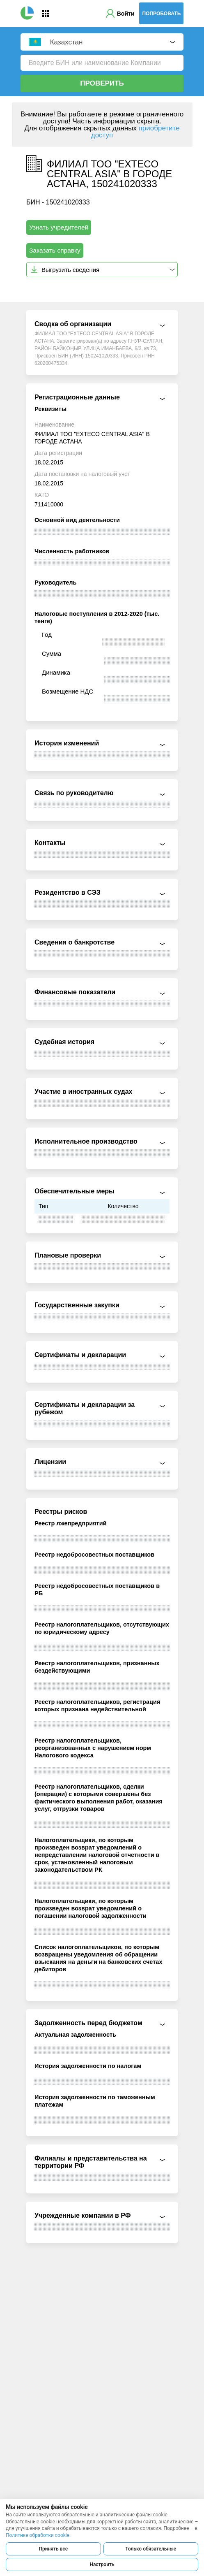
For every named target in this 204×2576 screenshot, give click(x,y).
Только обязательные (150, 2549)
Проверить (102, 83)
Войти (126, 13)
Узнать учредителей (58, 227)
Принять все (53, 2549)
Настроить (101, 2564)
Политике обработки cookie (37, 2535)
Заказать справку (54, 250)
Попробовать (161, 13)
